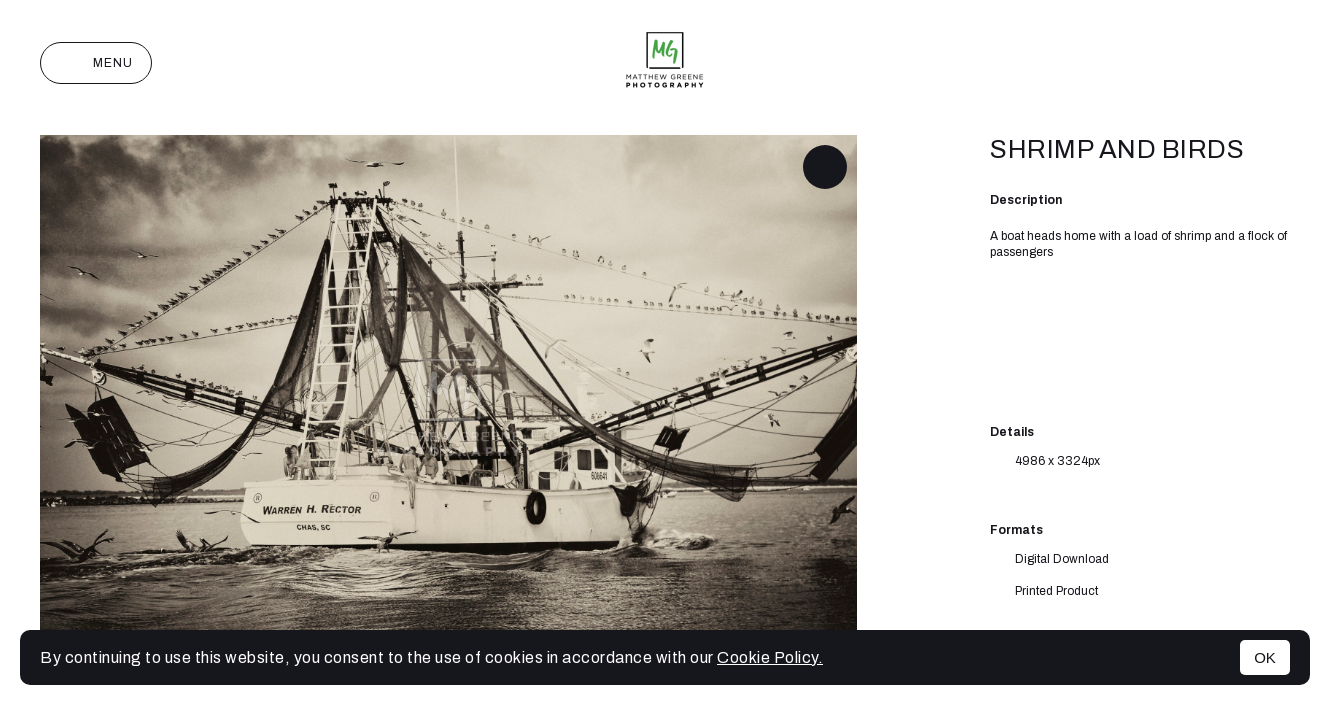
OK (1265, 657)
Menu (96, 63)
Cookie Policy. (770, 657)
